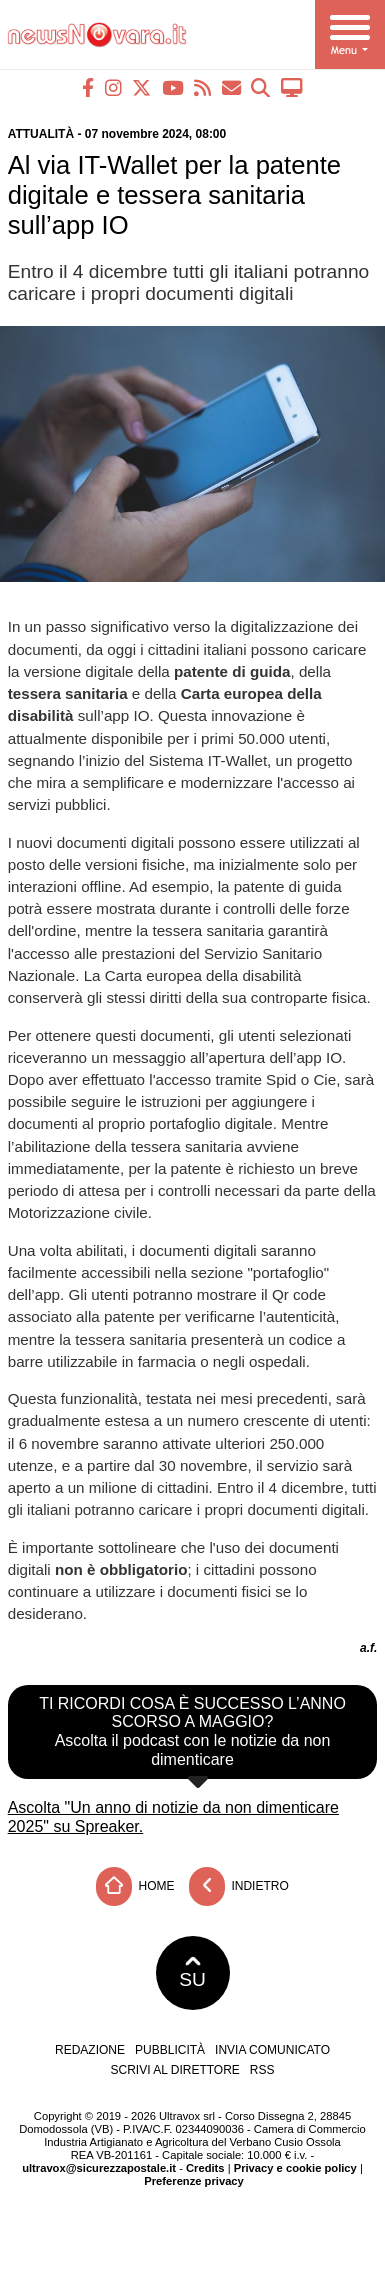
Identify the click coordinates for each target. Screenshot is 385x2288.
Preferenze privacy (194, 2181)
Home (135, 1886)
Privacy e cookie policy (295, 2168)
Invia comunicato (272, 2050)
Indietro (239, 1886)
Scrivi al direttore (174, 2070)
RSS (262, 2070)
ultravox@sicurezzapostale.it (99, 2168)
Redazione (90, 2050)
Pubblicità (170, 2050)
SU (192, 1973)
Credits (205, 2168)
